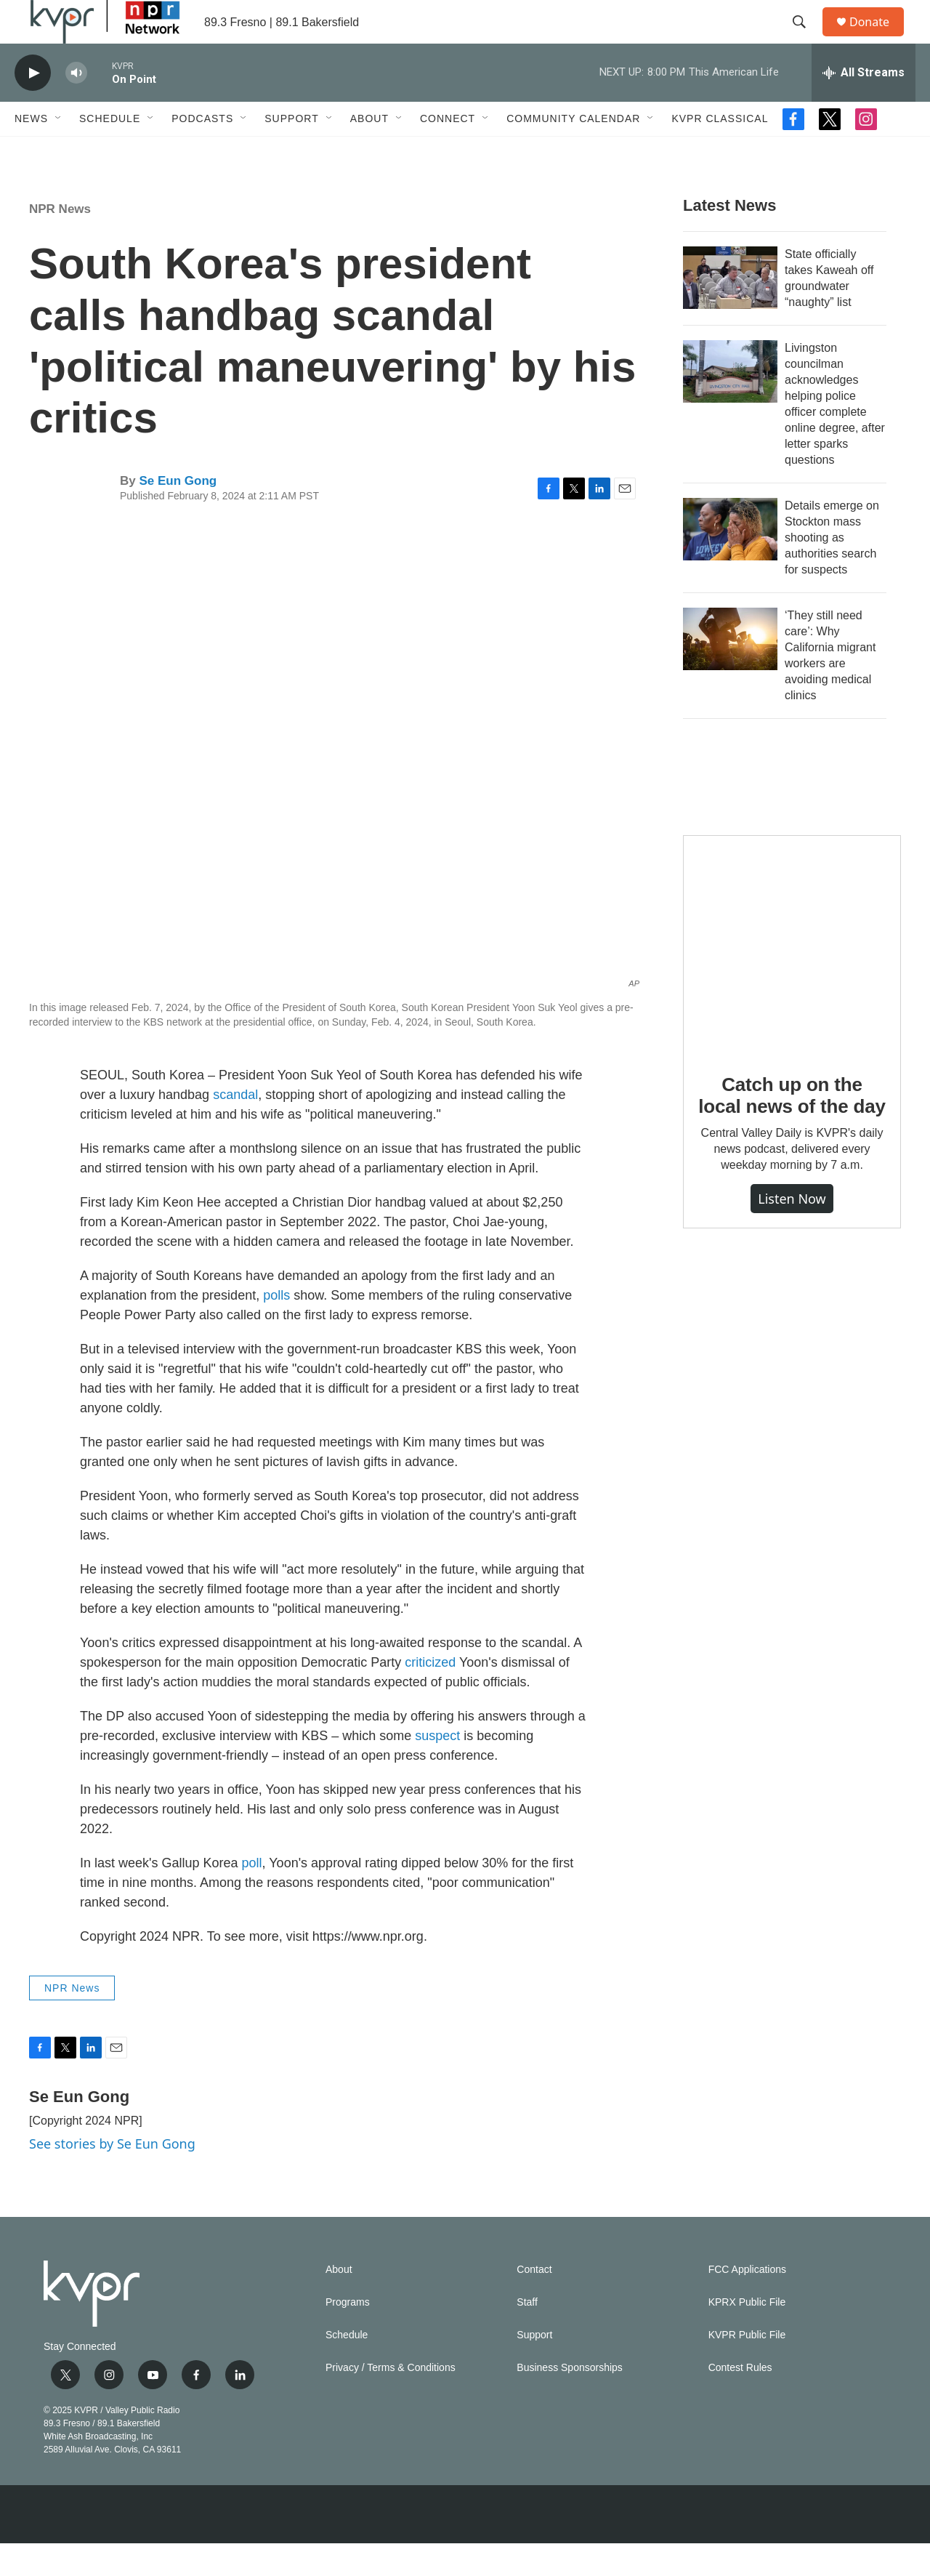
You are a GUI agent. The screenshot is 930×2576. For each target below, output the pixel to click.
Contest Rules (740, 2400)
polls (276, 1328)
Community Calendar (573, 151)
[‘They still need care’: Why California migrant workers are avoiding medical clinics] (730, 671)
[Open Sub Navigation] (59, 151)
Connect (447, 151)
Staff (527, 2335)
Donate (878, 38)
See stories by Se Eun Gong (112, 2176)
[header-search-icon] (806, 38)
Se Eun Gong (178, 513)
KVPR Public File (747, 2367)
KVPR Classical (719, 151)
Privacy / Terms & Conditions (391, 2400)
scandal (235, 1127)
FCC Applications (747, 2302)
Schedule (109, 151)
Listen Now (792, 1231)
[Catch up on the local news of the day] (792, 977)
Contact (534, 2302)
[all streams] (863, 105)
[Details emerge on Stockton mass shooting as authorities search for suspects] (730, 562)
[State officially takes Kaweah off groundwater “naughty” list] (730, 310)
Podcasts (202, 151)
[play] (32, 105)
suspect (437, 1768)
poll (252, 1895)
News (31, 151)
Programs (348, 2335)
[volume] (76, 105)
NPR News (60, 242)
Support (291, 151)
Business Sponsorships (570, 2400)
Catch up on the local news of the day (791, 1128)
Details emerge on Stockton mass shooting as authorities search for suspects (832, 570)
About (369, 151)
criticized (430, 1695)
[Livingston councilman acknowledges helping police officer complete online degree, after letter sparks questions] (730, 404)
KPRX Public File (747, 2335)
